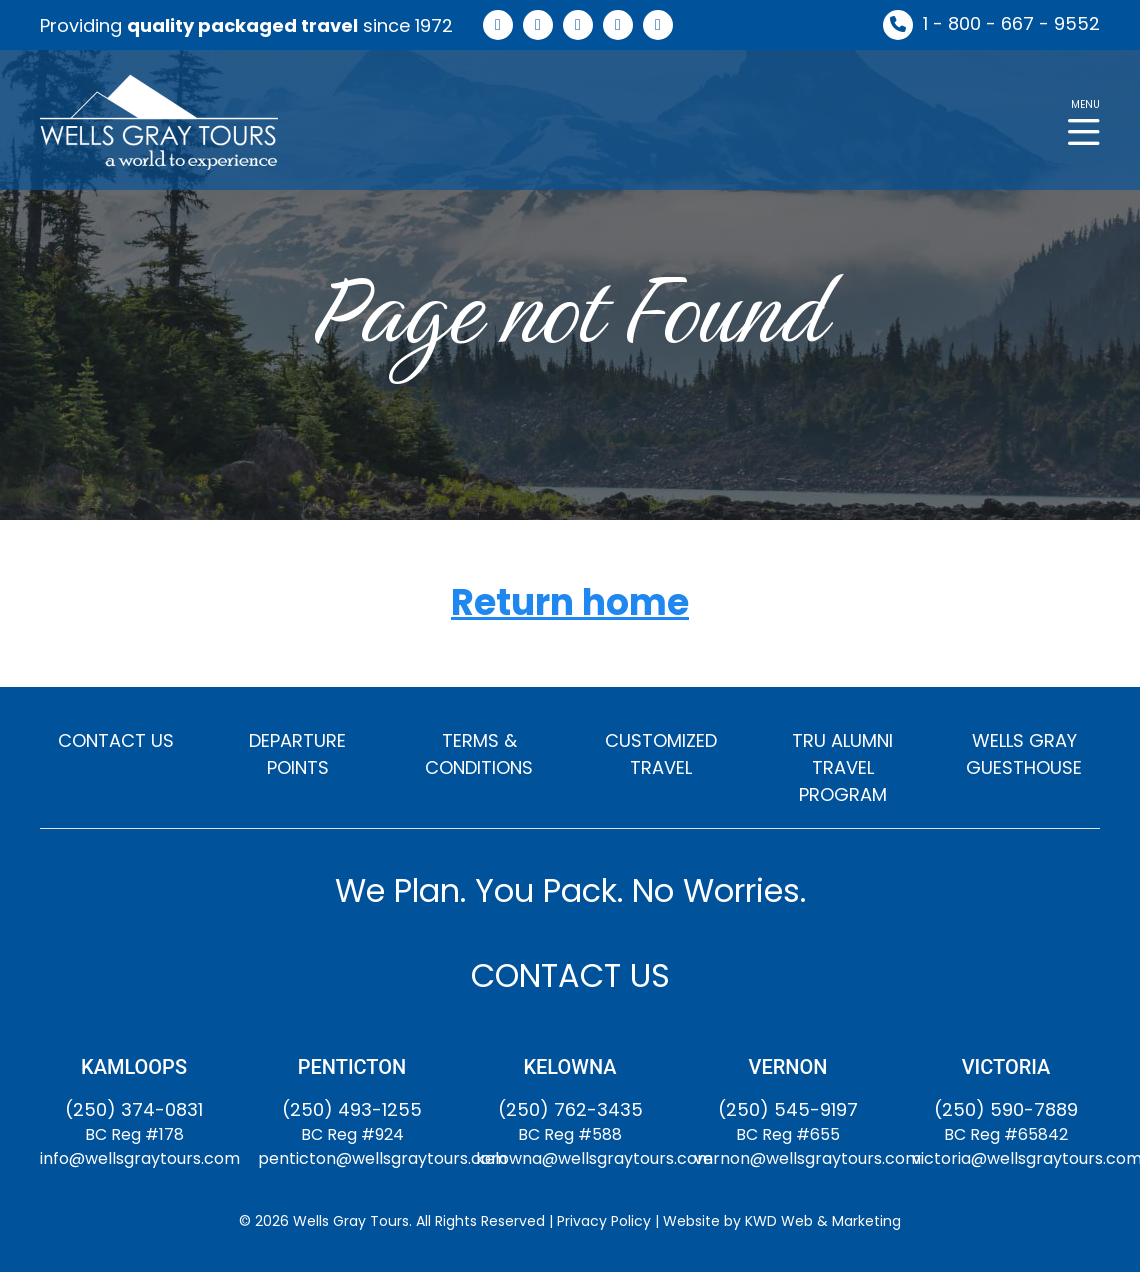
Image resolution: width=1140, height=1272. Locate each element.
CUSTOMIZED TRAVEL (661, 754)
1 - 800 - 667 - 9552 (1011, 23)
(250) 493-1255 (352, 1109)
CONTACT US (116, 740)
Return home (570, 603)
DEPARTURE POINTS (297, 754)
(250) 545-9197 (788, 1109)
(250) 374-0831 (134, 1109)
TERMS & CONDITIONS (479, 754)
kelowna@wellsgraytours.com (594, 1158)
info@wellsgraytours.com (140, 1158)
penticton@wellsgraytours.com (382, 1158)
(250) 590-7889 (1006, 1109)
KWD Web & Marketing (823, 1221)
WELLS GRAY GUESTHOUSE (1024, 754)
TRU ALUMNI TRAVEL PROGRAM (842, 767)
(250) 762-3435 (570, 1109)
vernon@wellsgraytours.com (807, 1158)
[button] (1084, 120)
